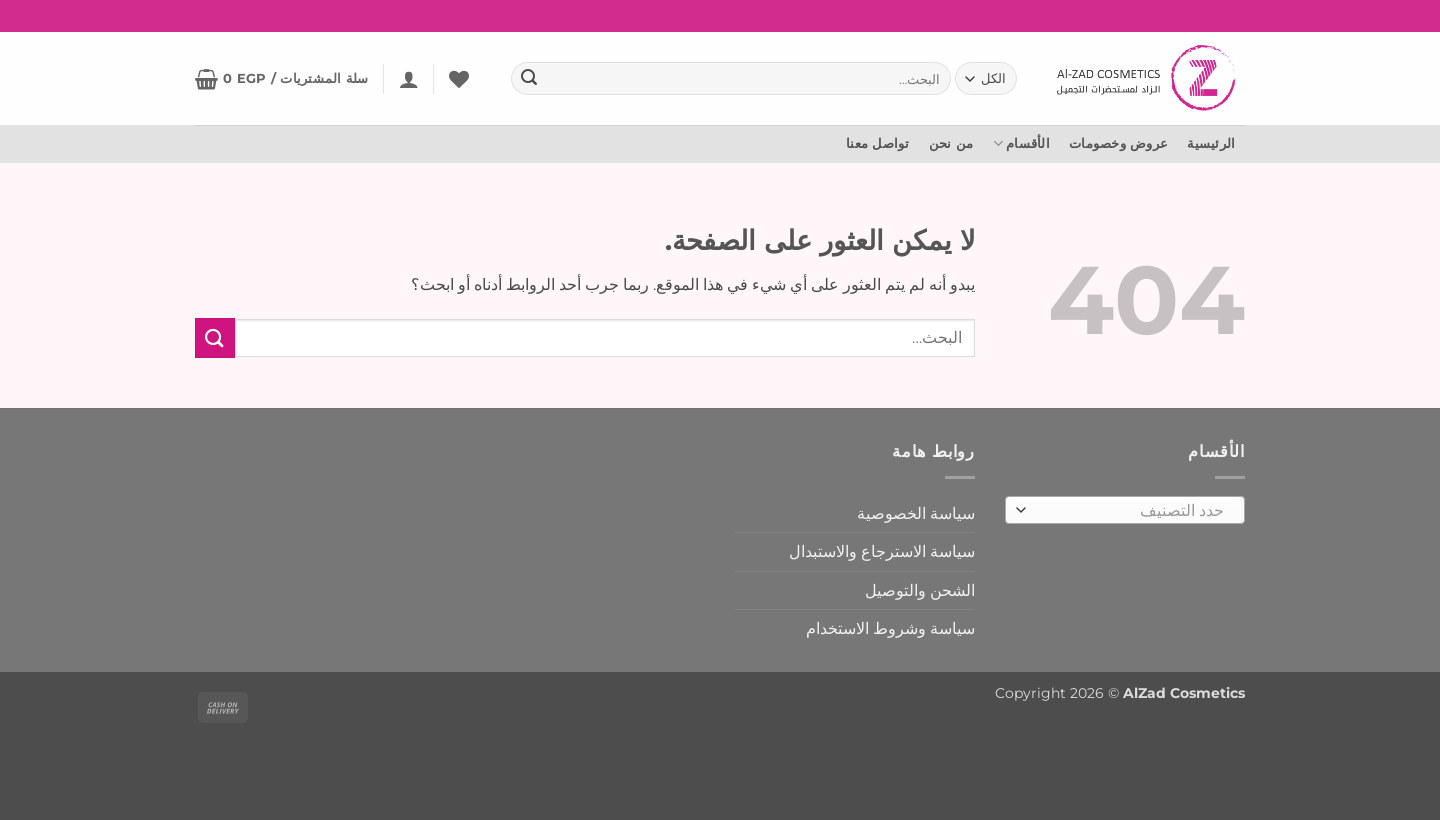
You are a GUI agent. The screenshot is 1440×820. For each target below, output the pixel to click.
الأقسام (1021, 143)
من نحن (951, 143)
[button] (409, 79)
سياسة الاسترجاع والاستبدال (882, 551)
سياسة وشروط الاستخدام (890, 628)
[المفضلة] (459, 79)
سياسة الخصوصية (916, 513)
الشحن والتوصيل (920, 590)
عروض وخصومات (1118, 143)
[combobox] (1125, 510)
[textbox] (1130, 511)
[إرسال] (529, 79)
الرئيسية (1211, 143)
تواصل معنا (878, 143)
